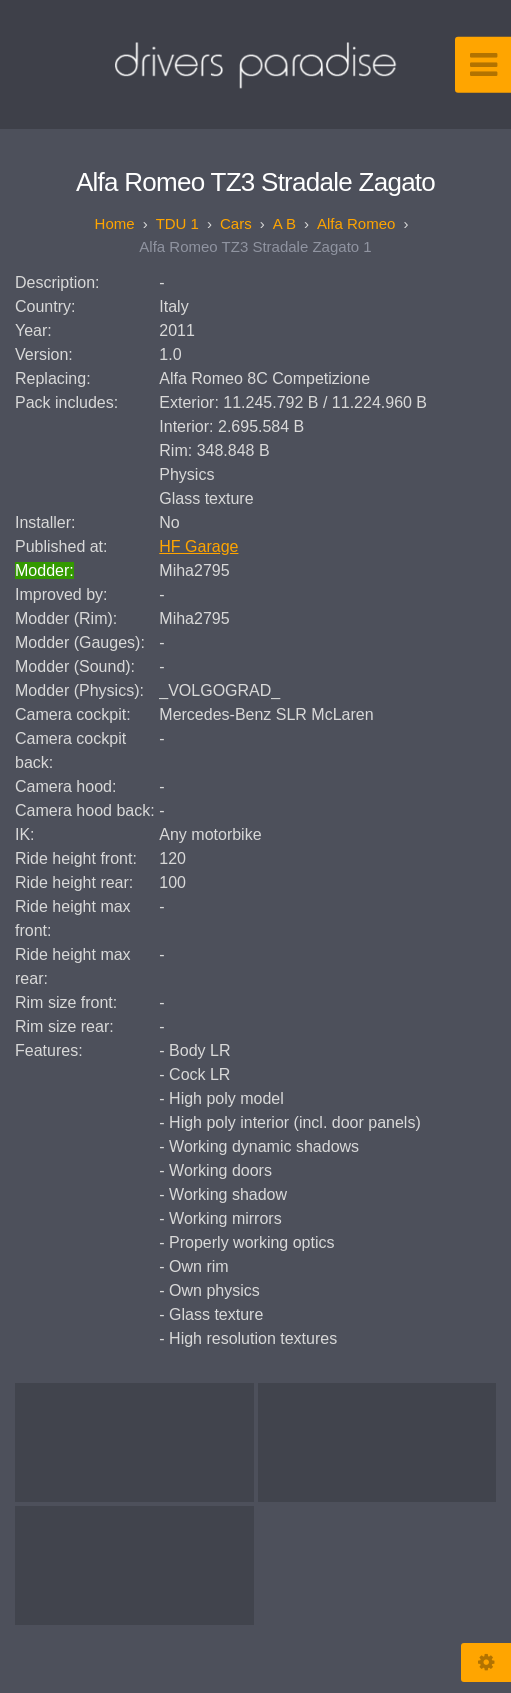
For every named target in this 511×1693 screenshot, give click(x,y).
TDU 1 (177, 223)
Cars (236, 223)
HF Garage (198, 546)
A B (284, 223)
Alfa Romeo (356, 223)
